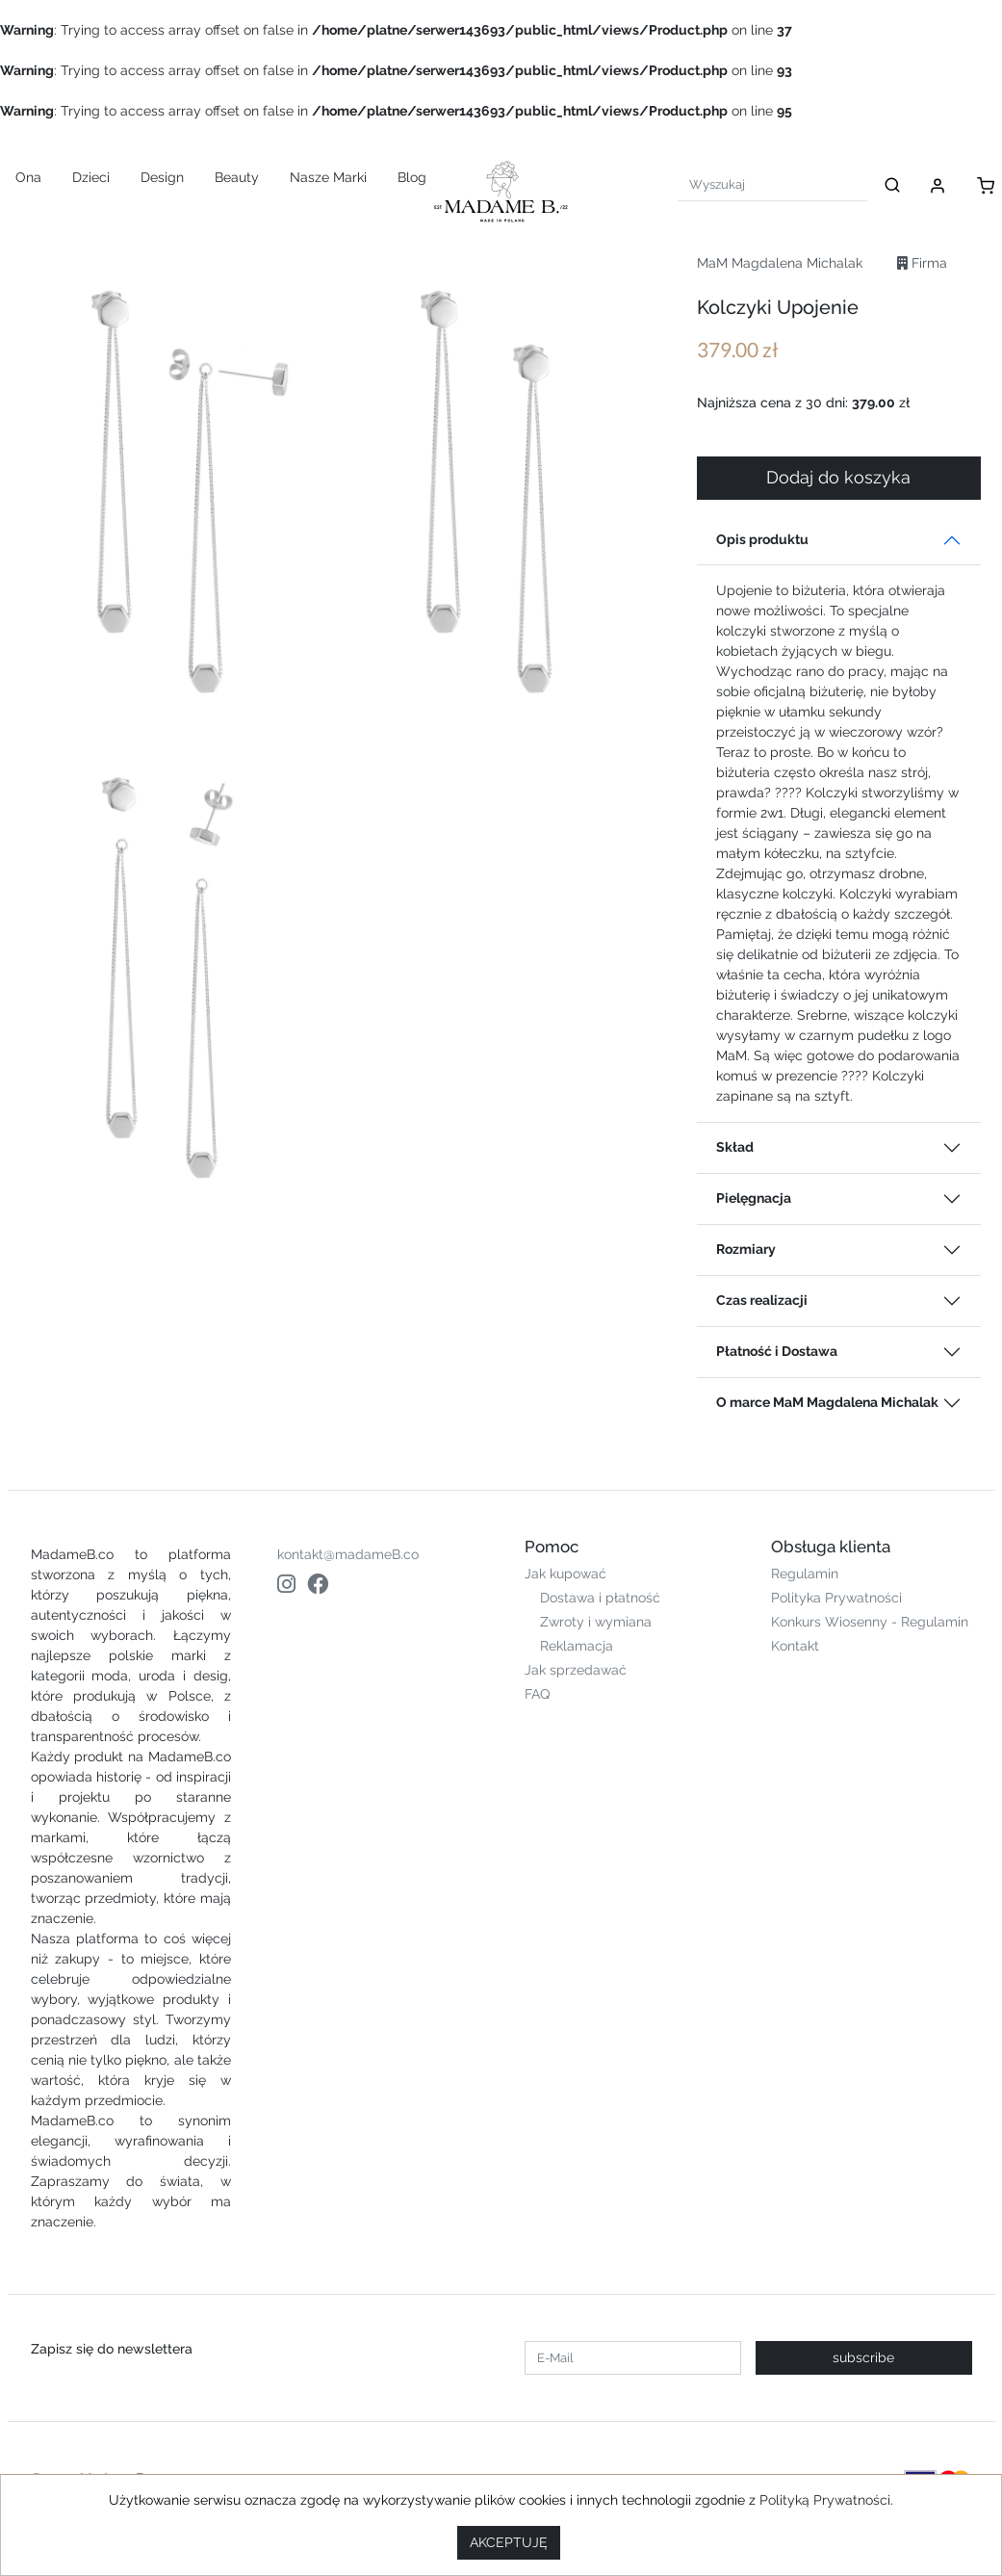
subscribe (863, 2357)
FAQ (537, 1694)
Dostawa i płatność (600, 1597)
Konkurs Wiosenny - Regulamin (869, 1621)
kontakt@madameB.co (348, 1554)
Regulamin (804, 1573)
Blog (412, 177)
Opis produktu (762, 539)
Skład (735, 1147)
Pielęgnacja (753, 1198)
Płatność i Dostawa (776, 1351)
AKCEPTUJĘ (509, 2542)
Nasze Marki (328, 177)
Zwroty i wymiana (596, 1621)
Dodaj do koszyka (838, 477)
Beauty (237, 177)
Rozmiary (746, 1249)
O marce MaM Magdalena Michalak (827, 1402)
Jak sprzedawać (576, 1670)
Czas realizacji (762, 1300)
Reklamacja (576, 1645)
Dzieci (91, 177)
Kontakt (795, 1645)
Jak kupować (565, 1573)
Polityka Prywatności (836, 1597)
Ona (28, 177)
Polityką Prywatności (824, 2500)
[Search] (772, 184)
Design (162, 177)
